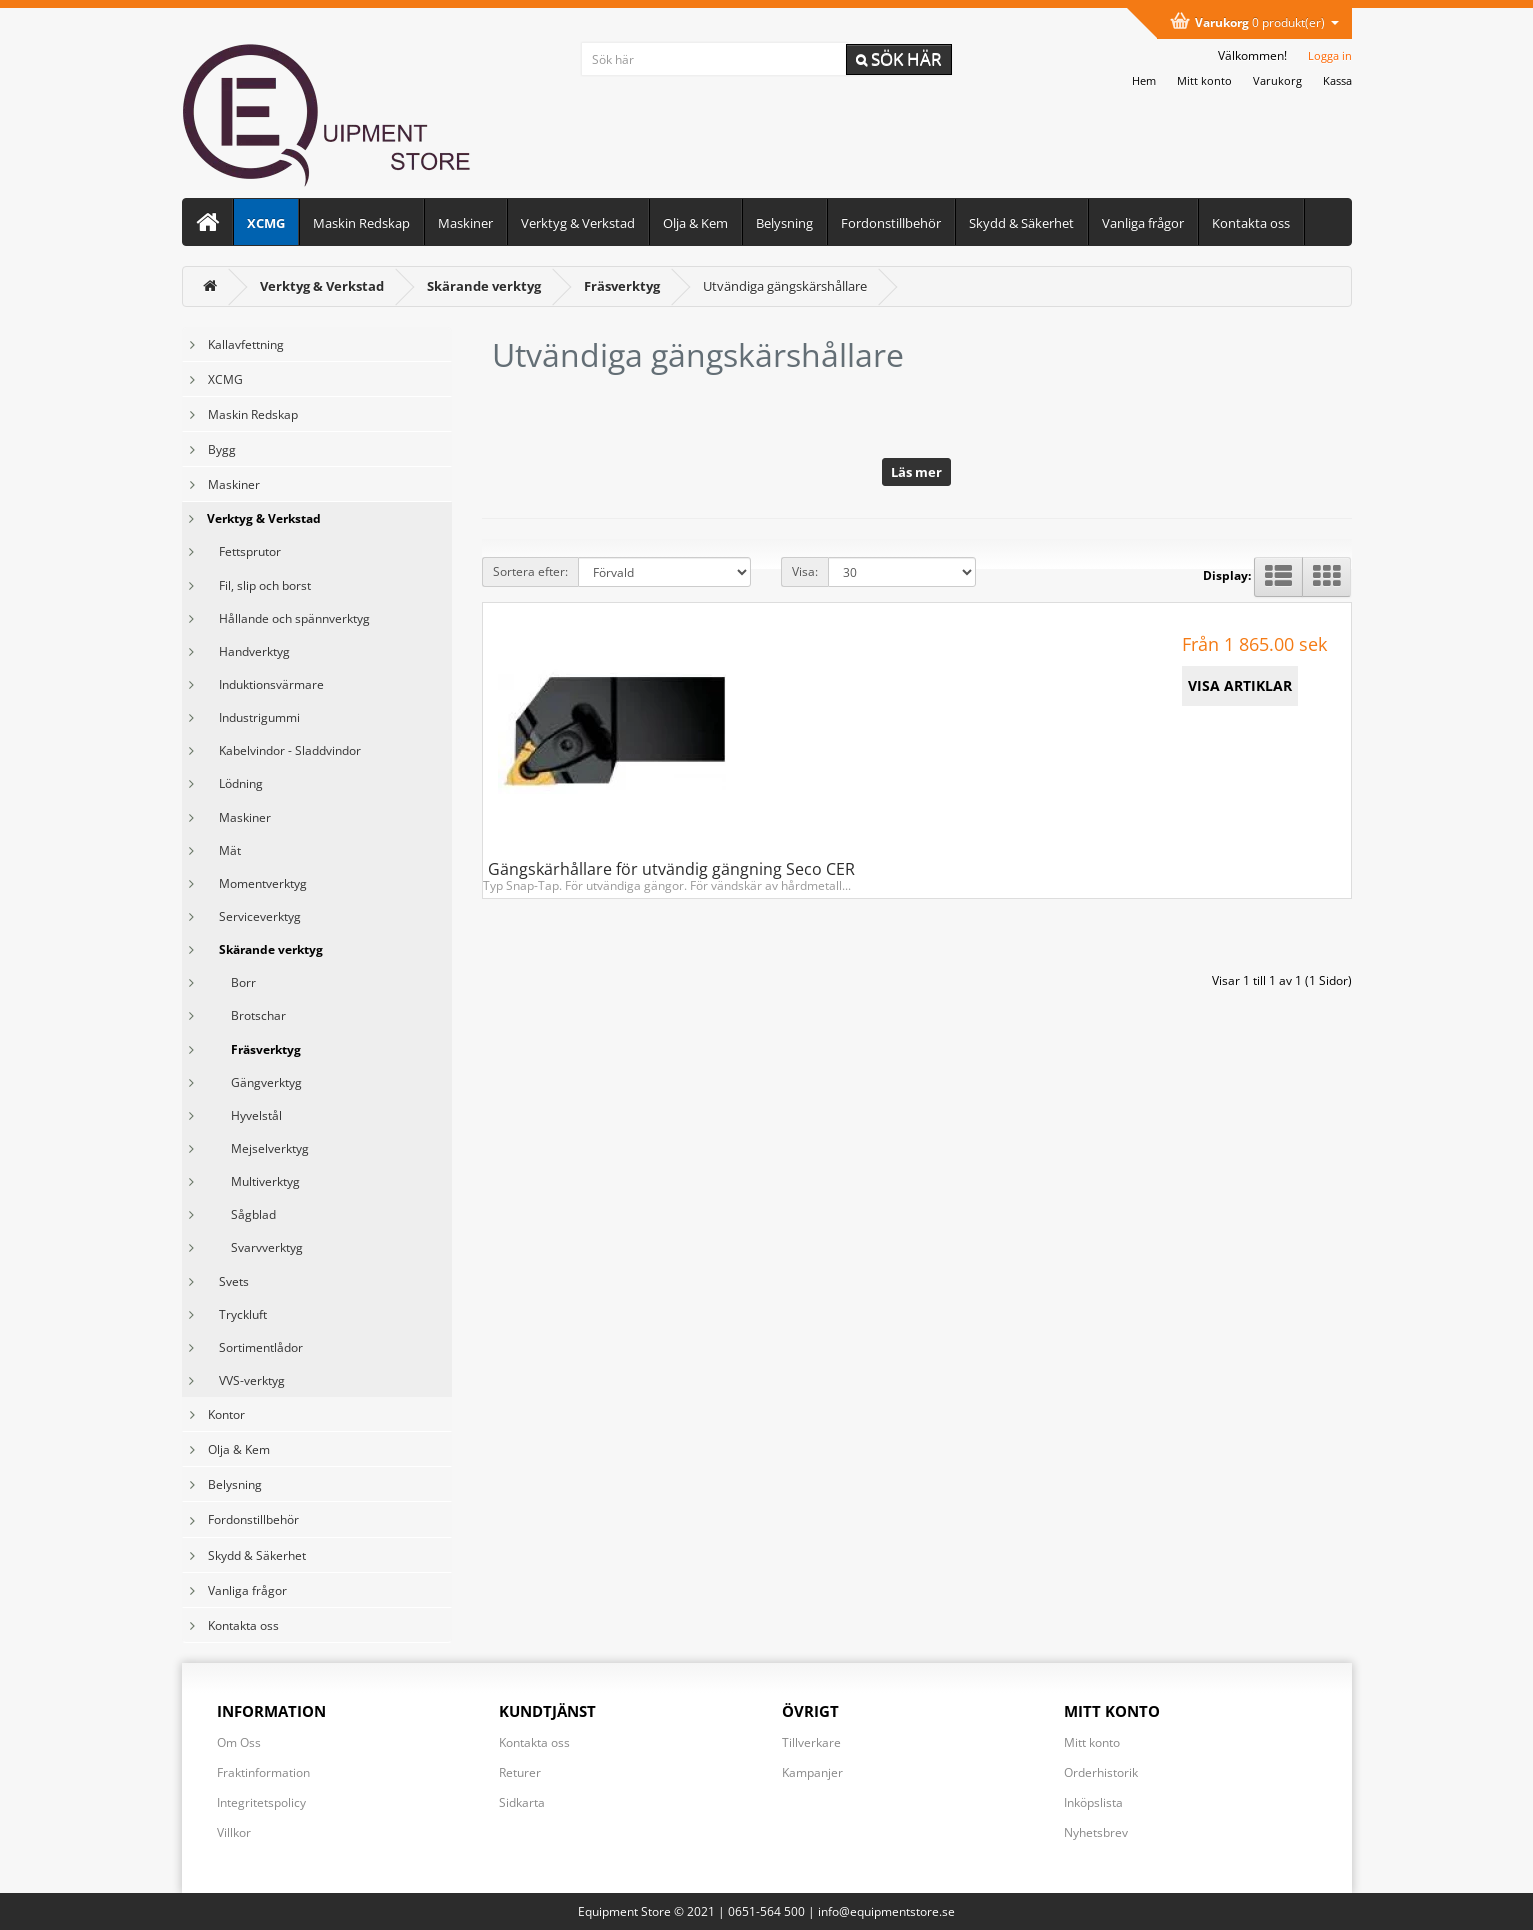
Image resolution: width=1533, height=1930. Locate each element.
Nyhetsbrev (1096, 1832)
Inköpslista (1093, 1802)
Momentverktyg (257, 883)
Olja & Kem (695, 223)
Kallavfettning (246, 344)
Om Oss (239, 1742)
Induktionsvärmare (265, 684)
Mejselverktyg (258, 1148)
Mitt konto (1092, 1742)
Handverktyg (248, 651)
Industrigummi (253, 717)
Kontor (226, 1414)
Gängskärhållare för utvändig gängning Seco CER (671, 869)
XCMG (266, 223)
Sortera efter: (530, 571)
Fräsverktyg (254, 1049)
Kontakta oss (1251, 223)
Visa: (805, 571)
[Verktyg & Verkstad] (322, 286)
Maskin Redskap (361, 223)
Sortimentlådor (255, 1347)
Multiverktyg (253, 1181)
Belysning (784, 223)
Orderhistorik (1101, 1772)
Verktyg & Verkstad (578, 223)
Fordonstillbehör (891, 223)
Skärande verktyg (265, 949)
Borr (231, 982)
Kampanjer (812, 1772)
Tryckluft (237, 1314)
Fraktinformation (263, 1772)
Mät (224, 850)
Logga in (1330, 55)
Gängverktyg (254, 1082)
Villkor (234, 1832)
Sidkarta (522, 1802)
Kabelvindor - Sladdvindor (284, 750)
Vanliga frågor (1143, 223)
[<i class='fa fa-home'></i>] (210, 286)
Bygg (222, 449)
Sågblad (241, 1214)
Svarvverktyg (255, 1247)
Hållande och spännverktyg (288, 618)
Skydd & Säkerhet (1021, 223)
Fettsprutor (244, 551)
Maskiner (465, 223)
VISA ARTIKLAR (1240, 685)
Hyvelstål (244, 1115)
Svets (228, 1281)
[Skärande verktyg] (484, 286)
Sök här (899, 58)
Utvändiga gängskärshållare (785, 286)
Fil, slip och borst (259, 585)
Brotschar (246, 1015)
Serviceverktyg (254, 916)
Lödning (235, 783)
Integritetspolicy (261, 1802)
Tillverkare (811, 1742)
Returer (520, 1772)
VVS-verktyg (246, 1380)
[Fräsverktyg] (622, 286)
